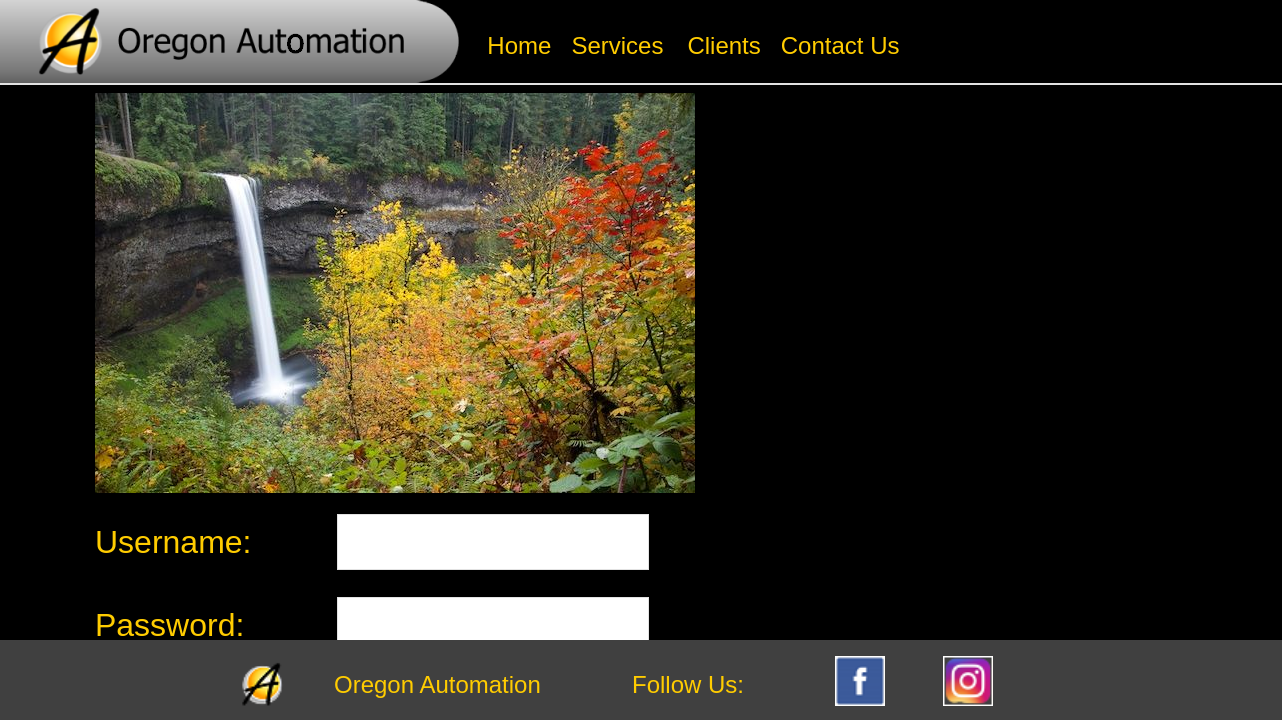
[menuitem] (519, 46)
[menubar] (693, 46)
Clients (723, 45)
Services (617, 45)
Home (519, 45)
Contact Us (840, 45)
